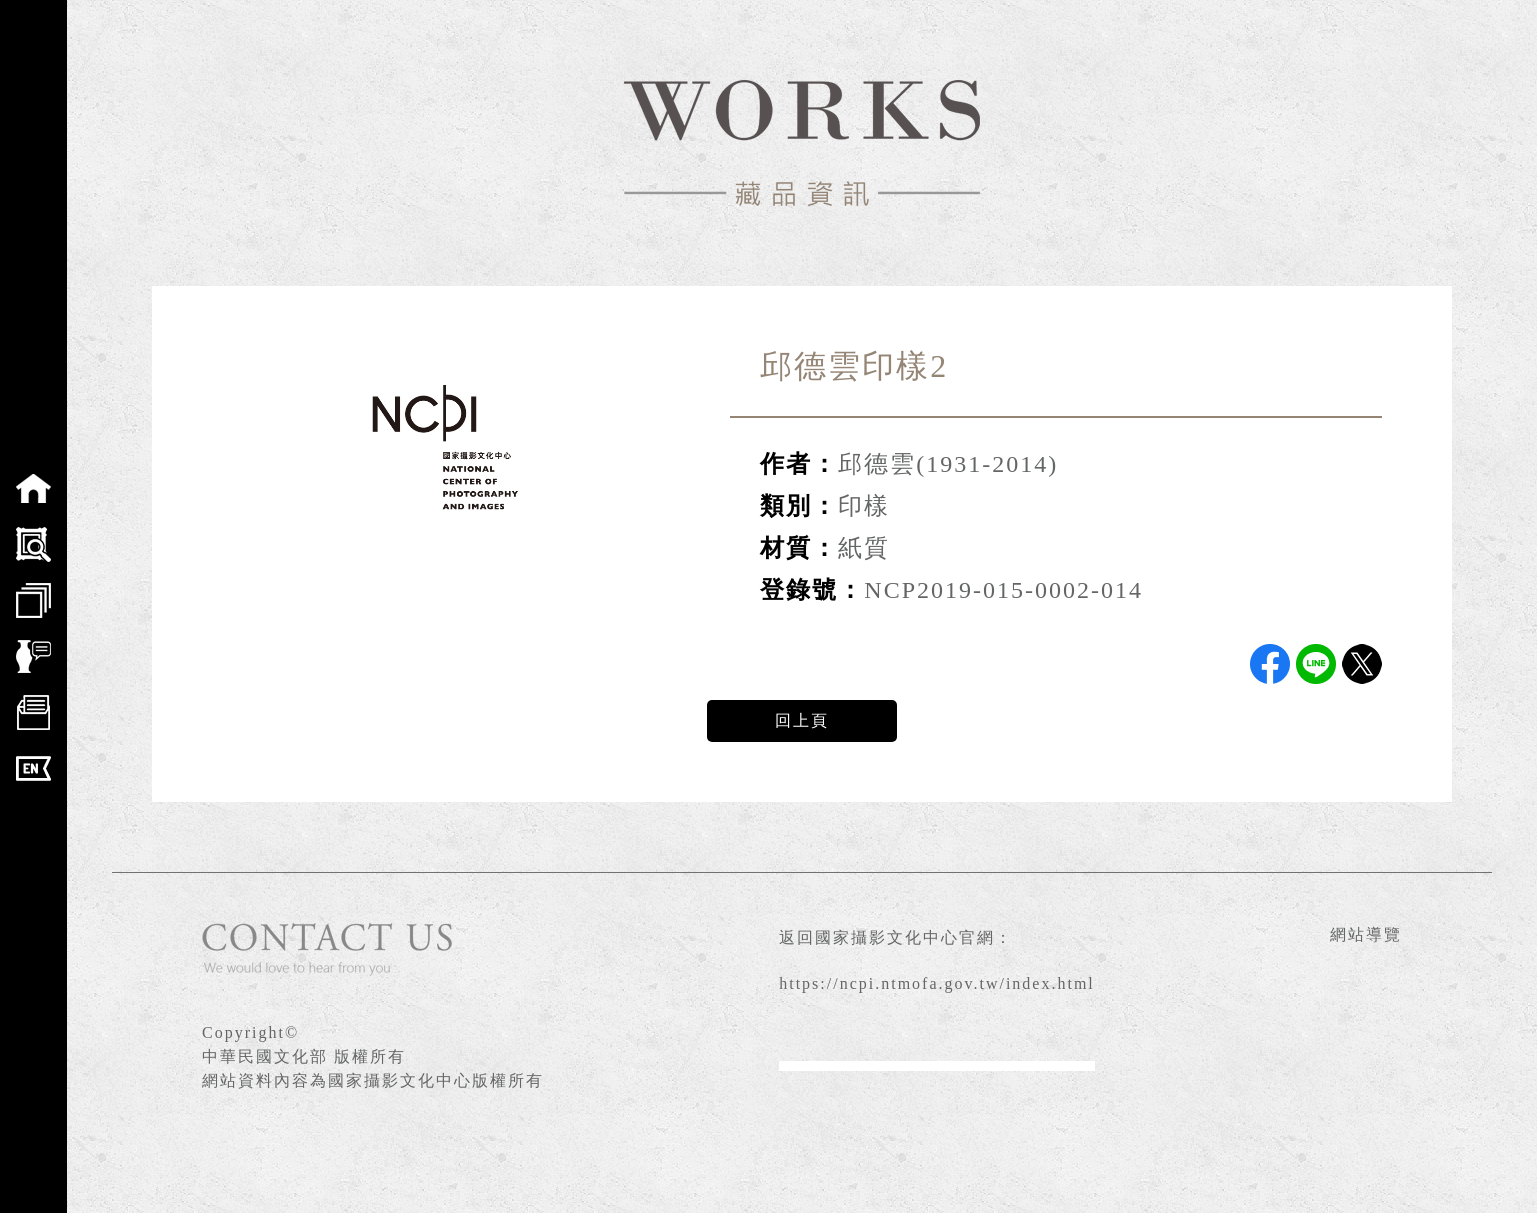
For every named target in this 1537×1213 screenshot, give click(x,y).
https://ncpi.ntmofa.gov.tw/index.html (937, 983)
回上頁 (802, 720)
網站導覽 (1366, 934)
